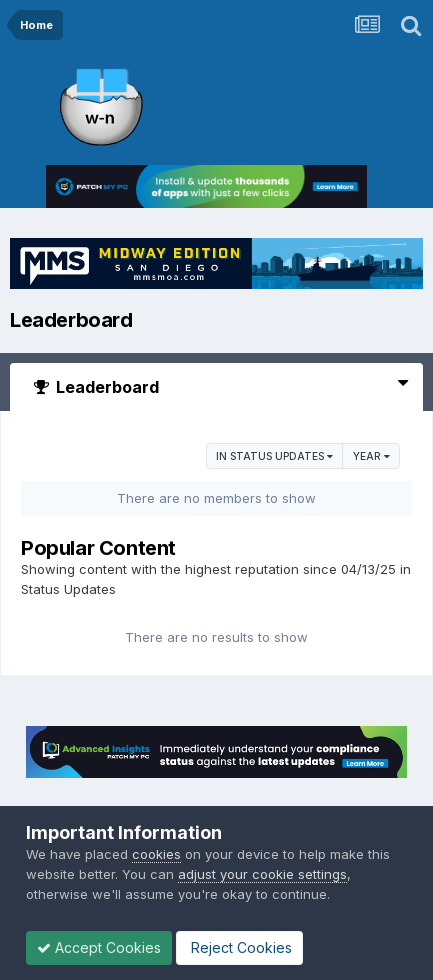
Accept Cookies (99, 947)
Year (371, 456)
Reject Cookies (239, 947)
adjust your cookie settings (262, 874)
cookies (156, 854)
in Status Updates (274, 456)
